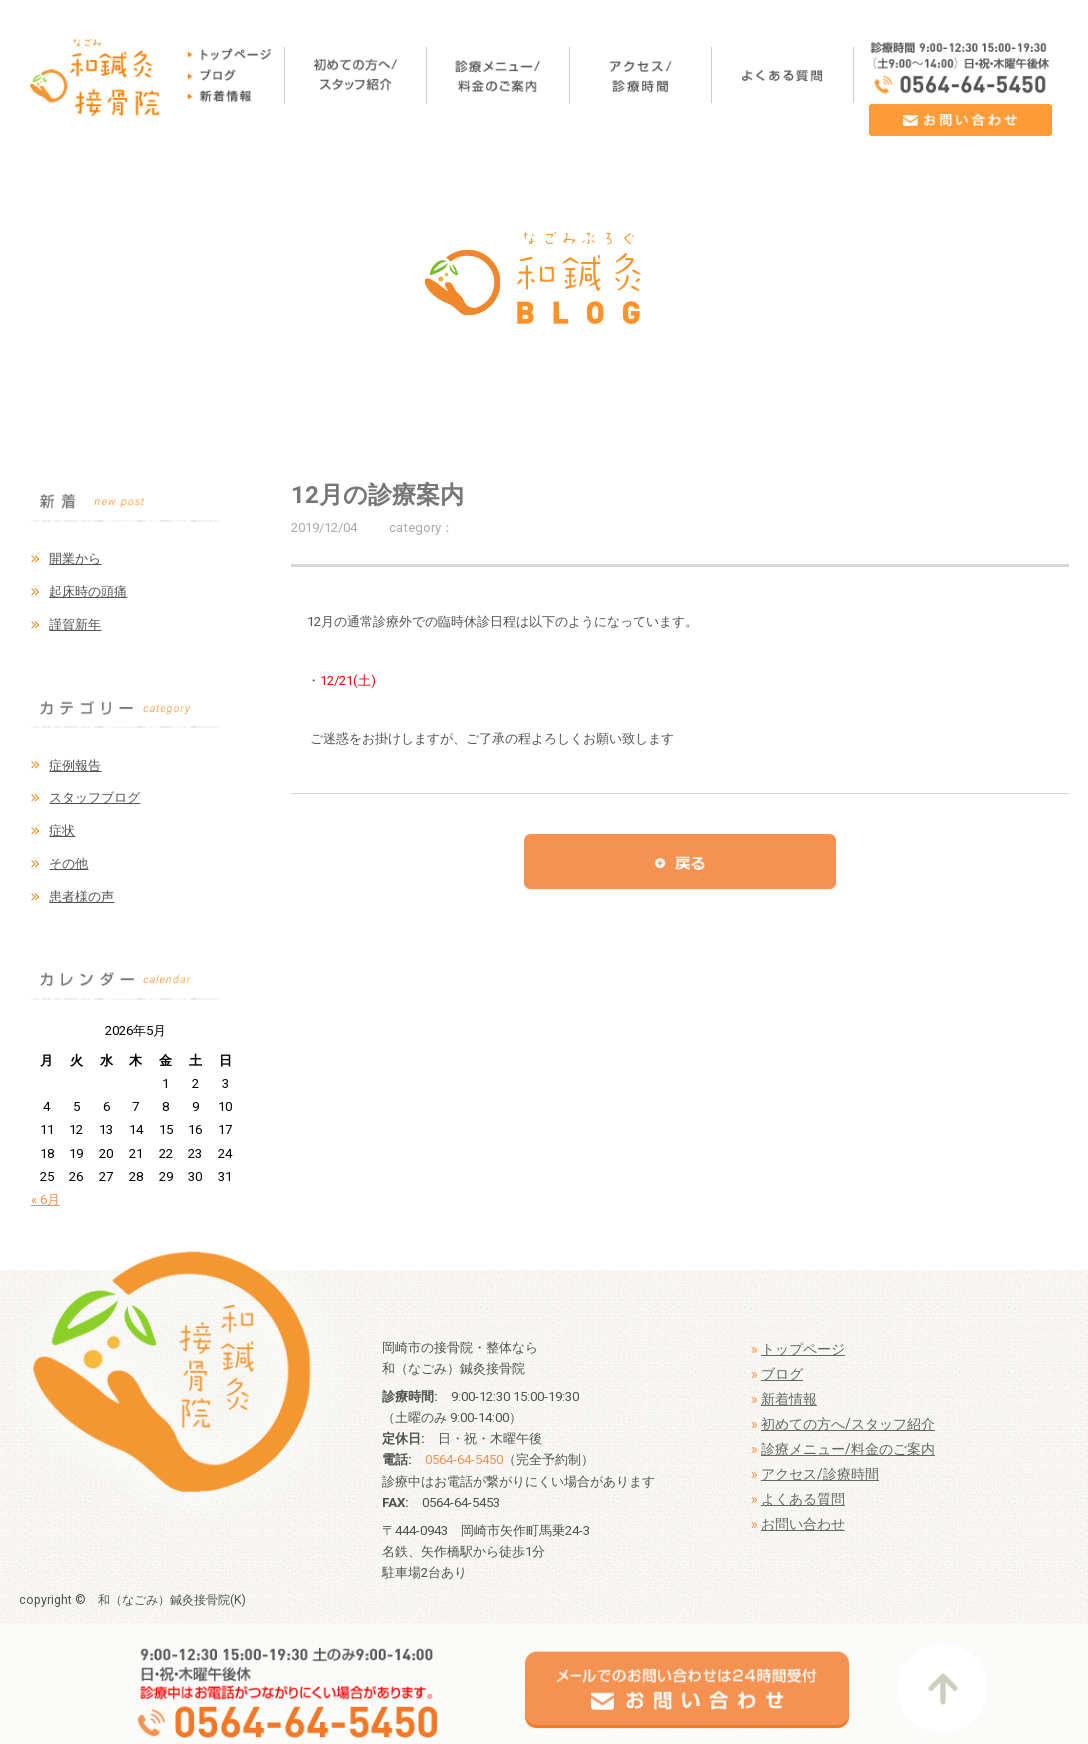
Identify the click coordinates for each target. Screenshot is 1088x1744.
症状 (62, 830)
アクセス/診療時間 (820, 1474)
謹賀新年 (75, 624)
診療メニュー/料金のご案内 (848, 1449)
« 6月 (45, 1199)
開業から (75, 558)
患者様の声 (81, 896)
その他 (68, 863)
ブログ (782, 1374)
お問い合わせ (803, 1524)
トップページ (803, 1349)
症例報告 (75, 765)
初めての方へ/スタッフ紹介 (848, 1424)
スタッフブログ (94, 797)
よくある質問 (803, 1499)
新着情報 (789, 1399)
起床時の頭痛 (88, 591)
